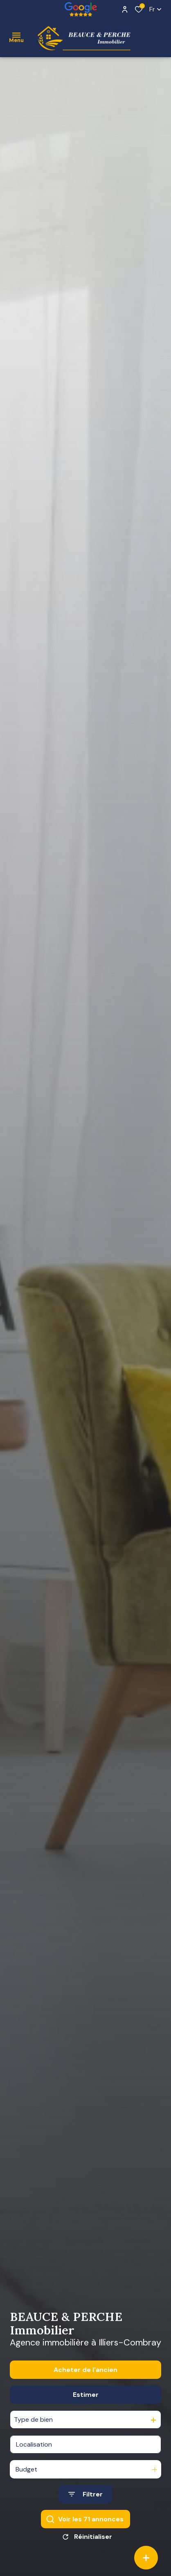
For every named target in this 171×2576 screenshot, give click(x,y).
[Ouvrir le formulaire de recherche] (85, 2515)
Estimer (86, 2415)
